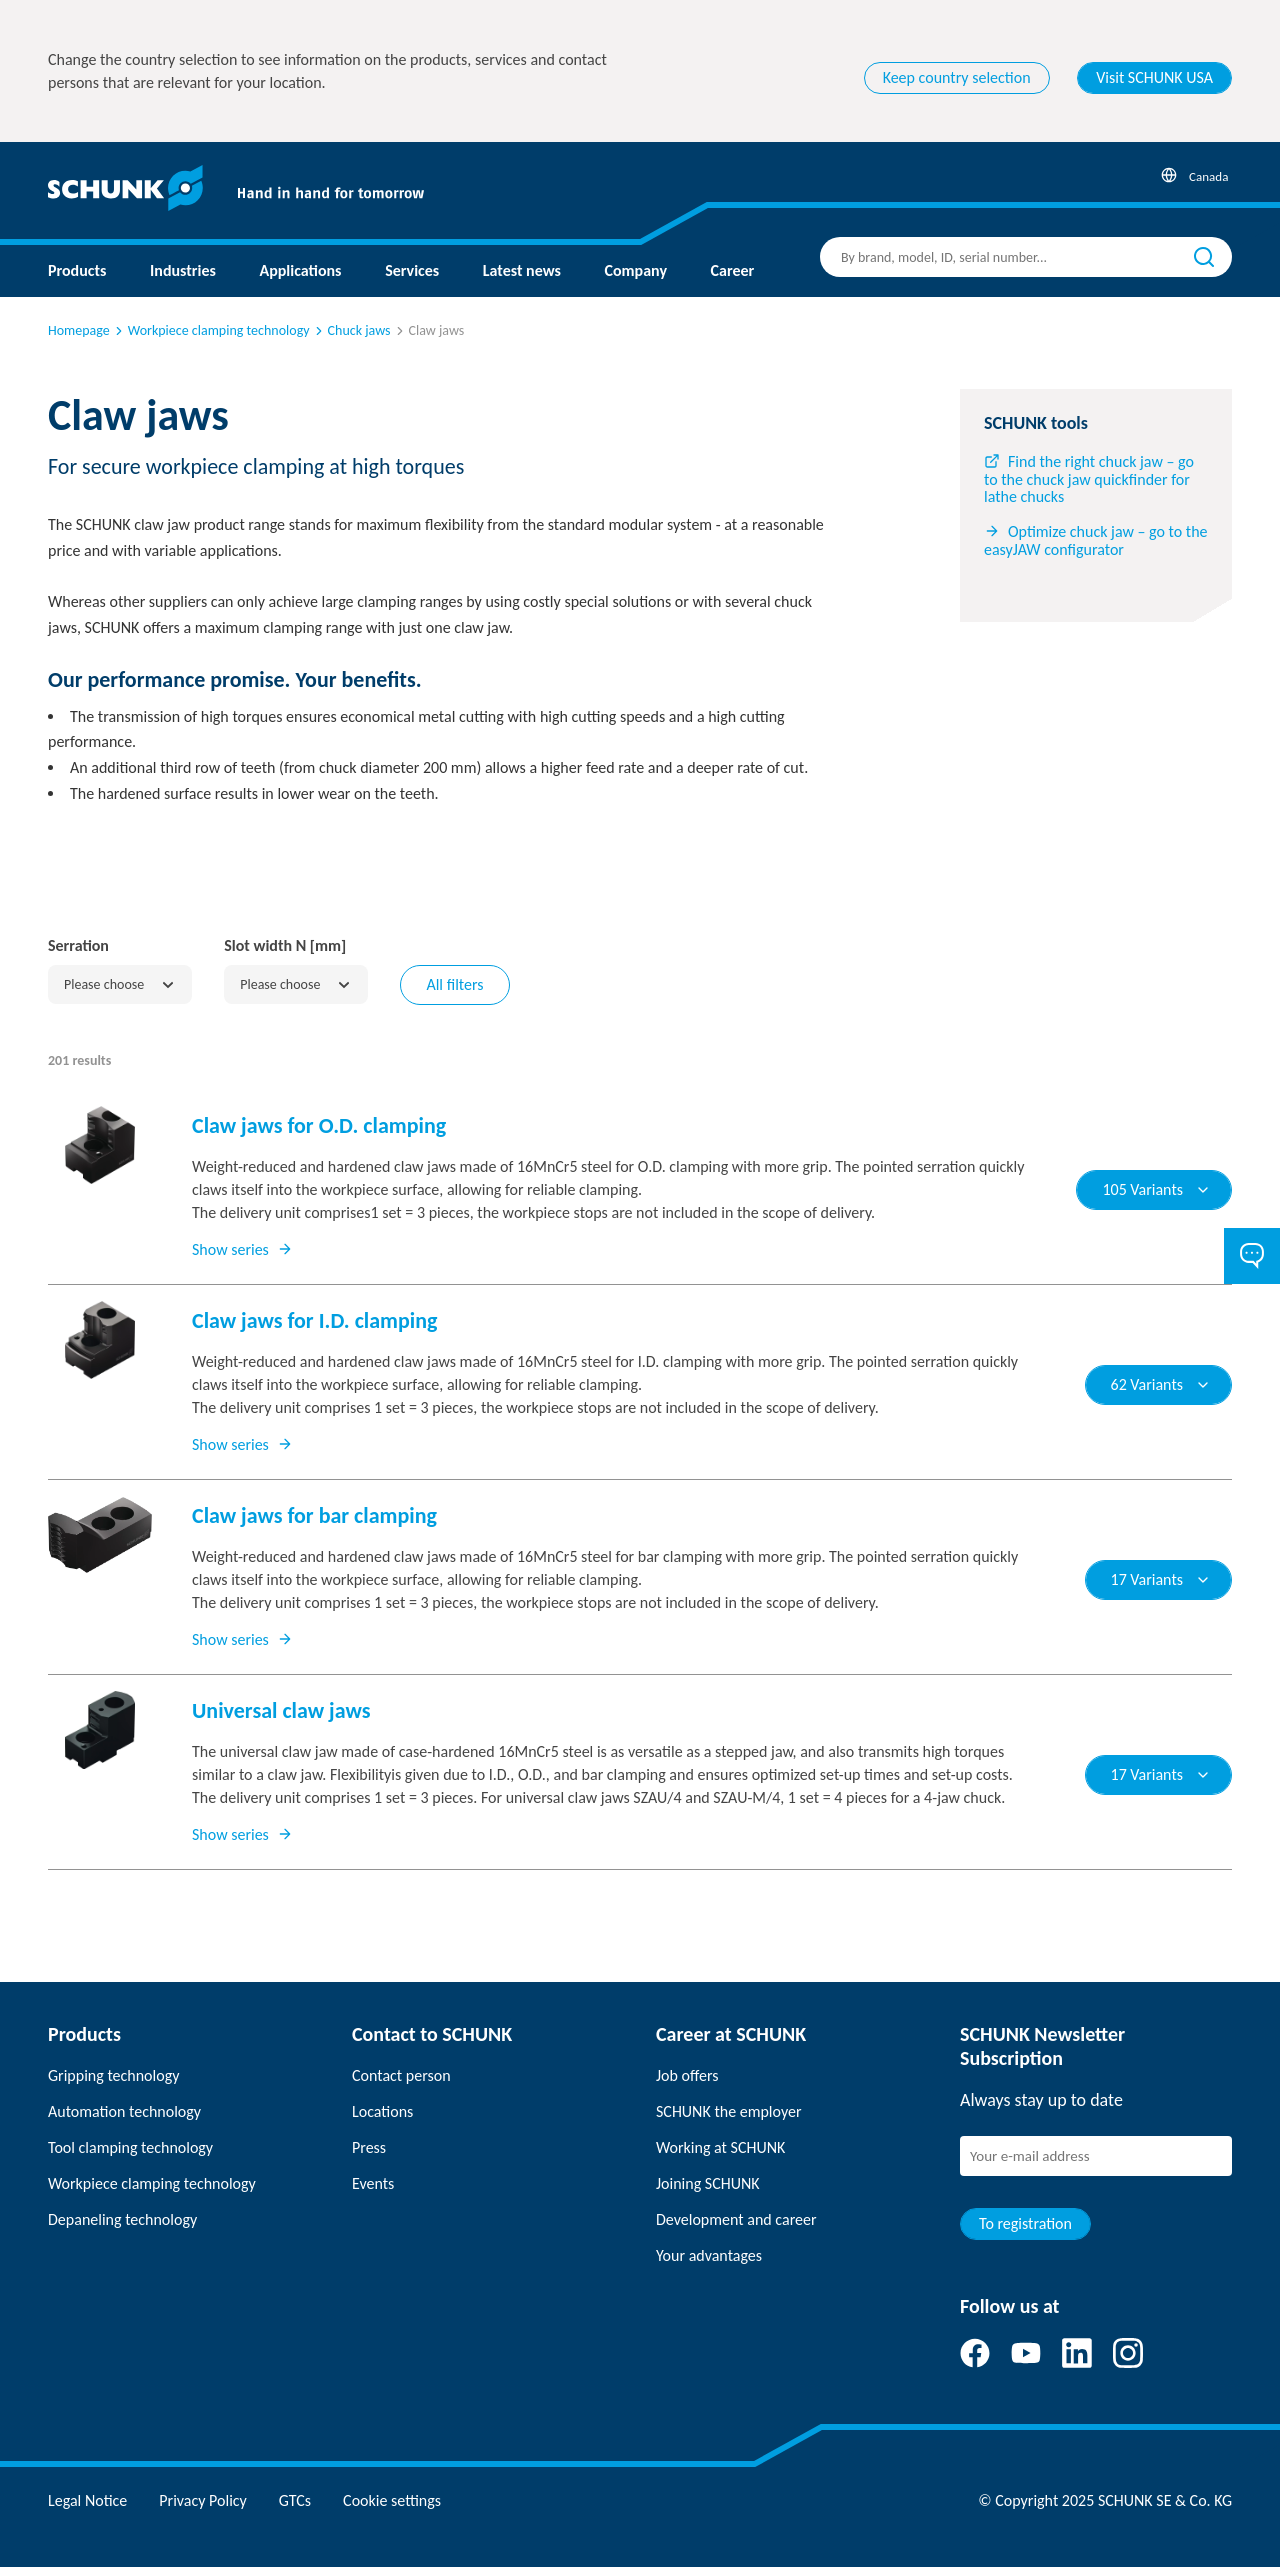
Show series (242, 1249)
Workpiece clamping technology (211, 330)
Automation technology (124, 2111)
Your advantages (709, 2255)
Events (373, 2183)
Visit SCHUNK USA (1154, 77)
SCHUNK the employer (728, 2111)
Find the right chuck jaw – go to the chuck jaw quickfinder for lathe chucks (1089, 479)
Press (369, 2147)
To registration (1025, 2223)
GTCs (295, 2500)
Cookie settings (392, 2500)
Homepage (79, 330)
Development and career (736, 2219)
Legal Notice (87, 2500)
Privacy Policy (203, 2500)
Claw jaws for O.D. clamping (319, 1125)
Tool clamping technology (130, 2147)
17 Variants (1161, 1579)
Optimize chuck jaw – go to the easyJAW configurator (1096, 540)
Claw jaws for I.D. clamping (314, 1320)
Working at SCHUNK (720, 2147)
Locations (382, 2111)
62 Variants (1161, 1384)
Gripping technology (113, 2075)
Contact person (401, 2075)
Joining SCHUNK (708, 2183)
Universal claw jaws (281, 1710)
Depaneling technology (122, 2219)
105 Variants (1156, 1189)
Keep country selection (957, 77)
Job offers (687, 2075)
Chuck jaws (351, 330)
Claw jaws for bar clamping (314, 1515)
